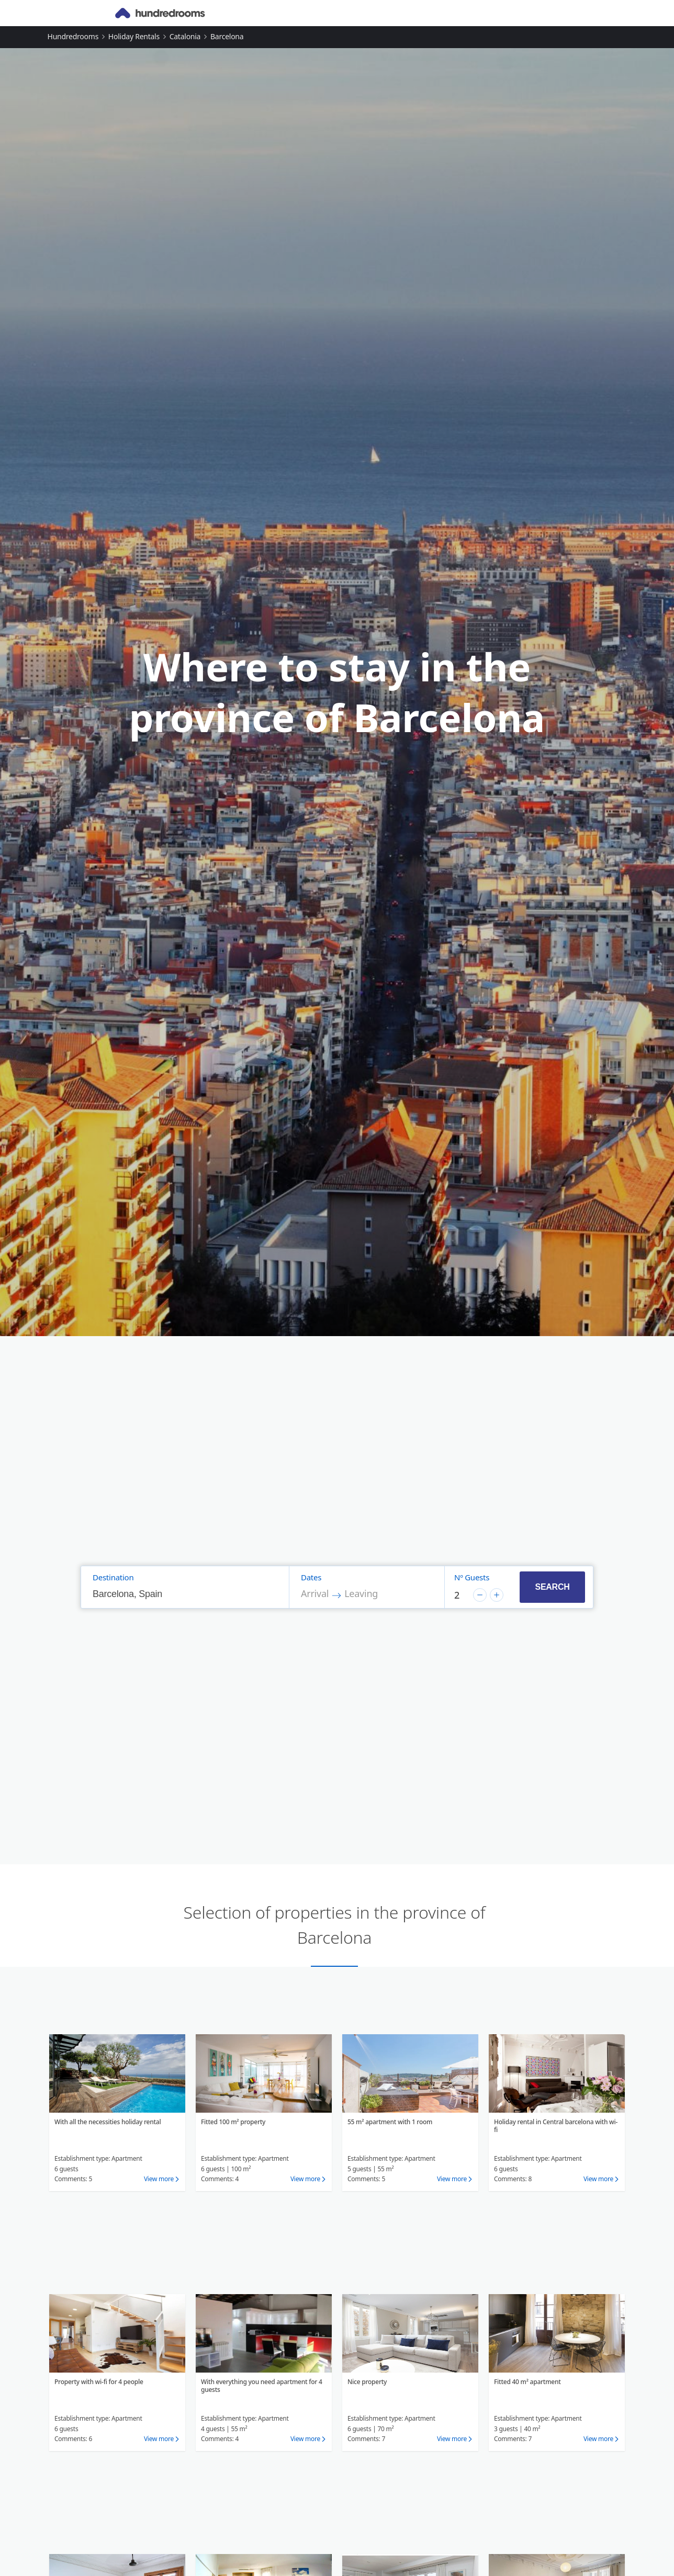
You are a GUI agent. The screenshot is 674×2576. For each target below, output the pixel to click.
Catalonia (185, 36)
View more (159, 2178)
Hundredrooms (73, 36)
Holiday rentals (134, 36)
